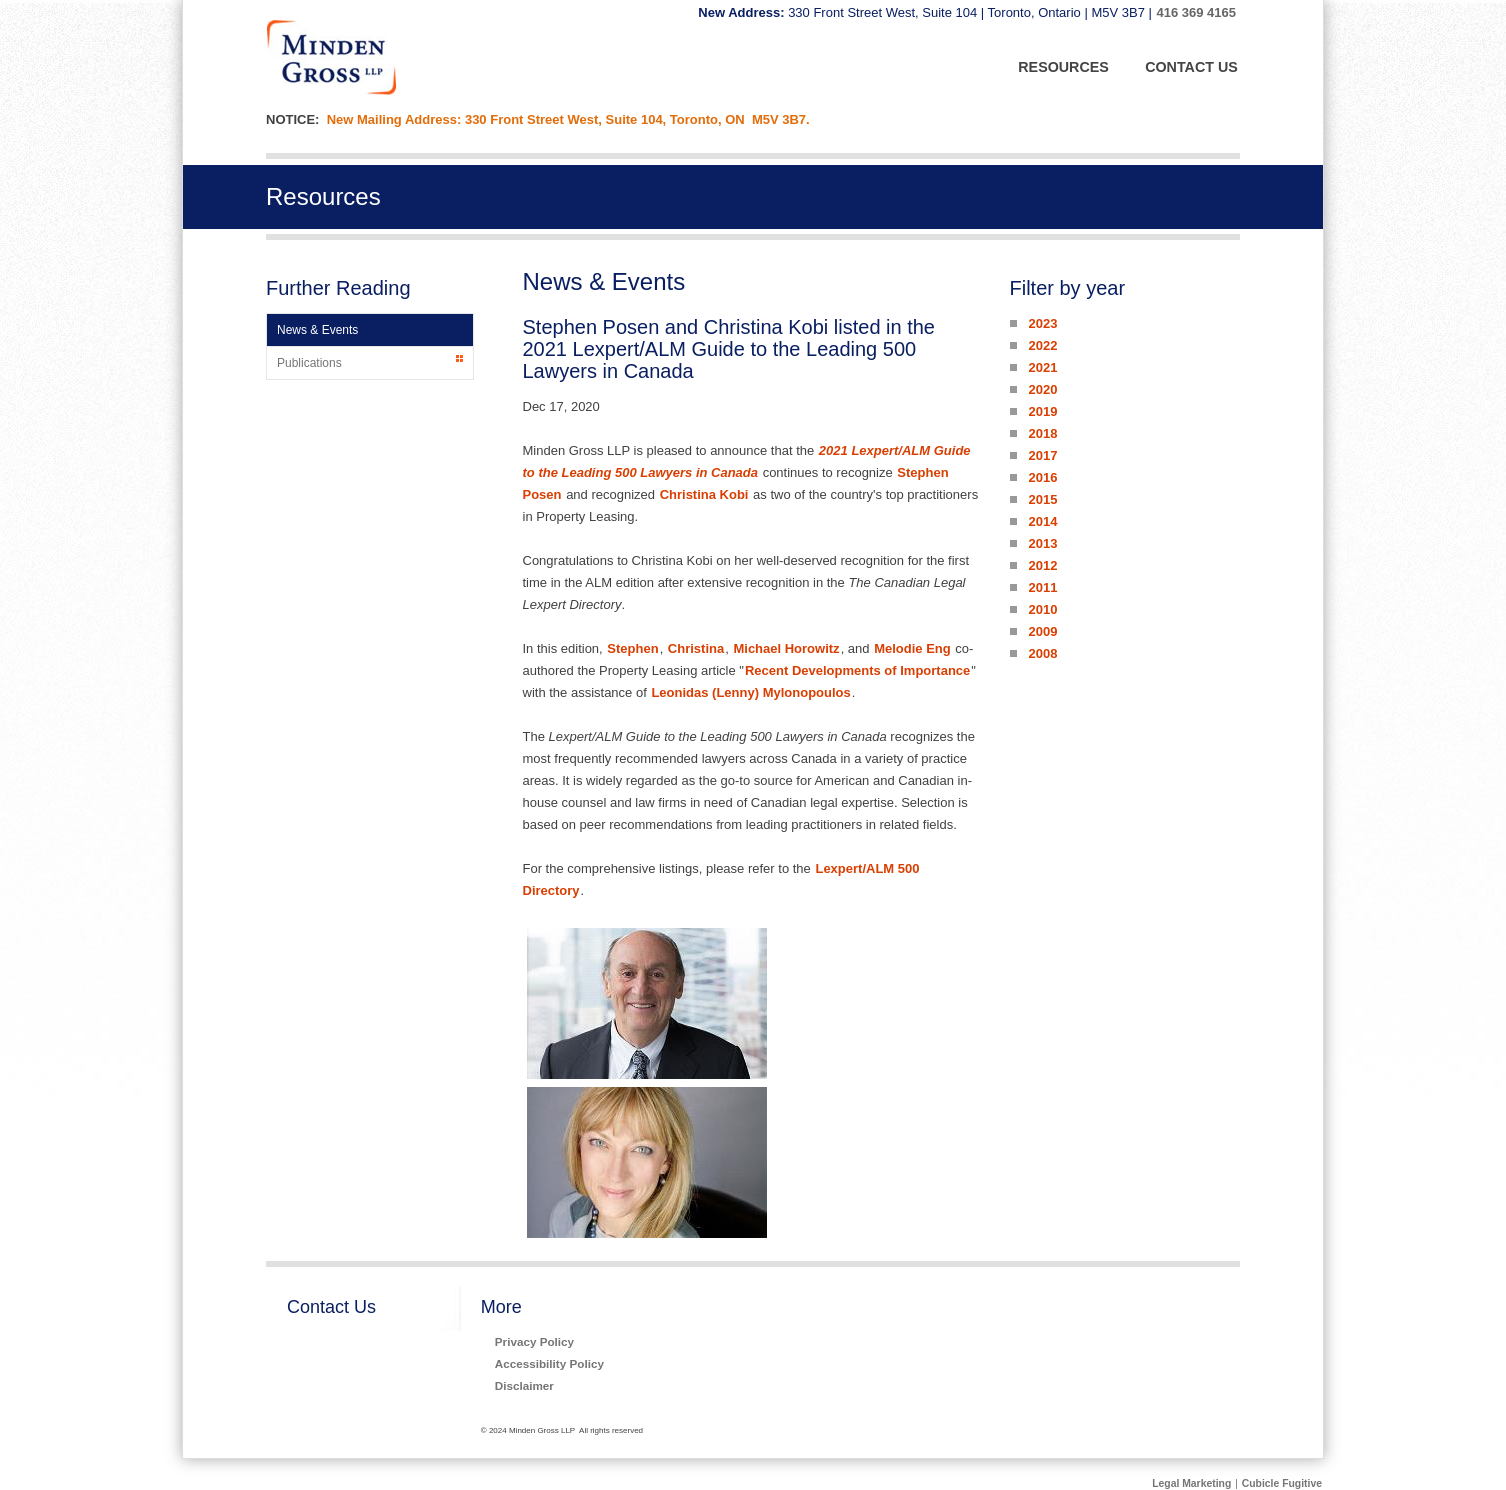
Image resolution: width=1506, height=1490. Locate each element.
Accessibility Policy (549, 1363)
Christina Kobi (704, 494)
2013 (1042, 543)
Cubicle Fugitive (1282, 1483)
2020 (1042, 389)
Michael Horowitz (786, 648)
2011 (1042, 587)
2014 (1042, 521)
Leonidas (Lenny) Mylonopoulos (750, 692)
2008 (1042, 653)
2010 (1042, 609)
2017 (1042, 455)
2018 (1042, 433)
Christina (696, 648)
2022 (1042, 345)
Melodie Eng (912, 648)
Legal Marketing (1191, 1483)
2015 (1042, 499)
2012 (1042, 565)
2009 (1042, 631)
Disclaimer (524, 1385)
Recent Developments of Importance (857, 670)
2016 (1042, 477)
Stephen (632, 648)
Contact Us (331, 1307)
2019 (1042, 411)
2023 (1042, 323)
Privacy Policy (534, 1341)
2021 (1042, 367)
